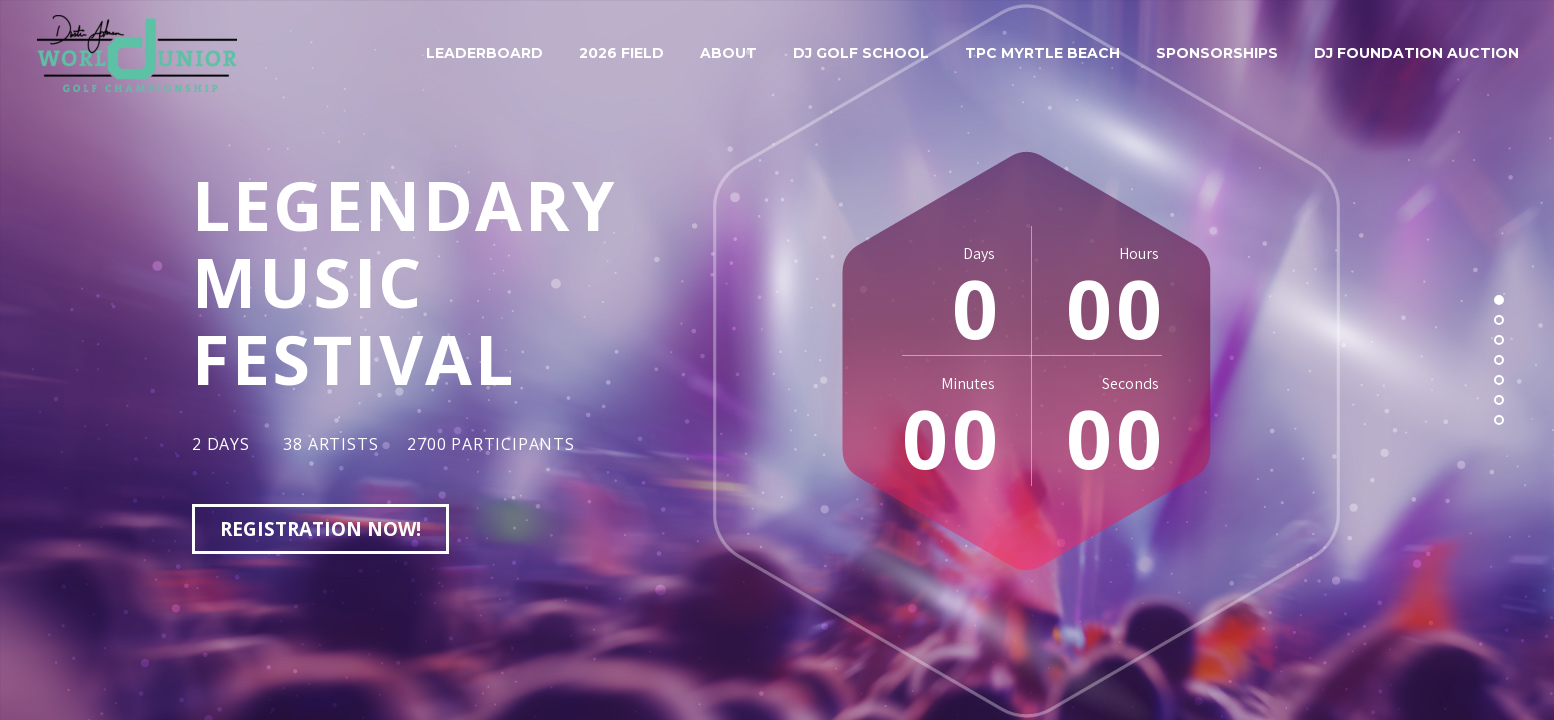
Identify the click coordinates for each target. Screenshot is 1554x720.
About (728, 53)
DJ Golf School (861, 53)
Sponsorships (1217, 53)
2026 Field (621, 53)
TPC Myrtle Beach (1042, 53)
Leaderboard (484, 53)
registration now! (320, 529)
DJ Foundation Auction (1416, 53)
